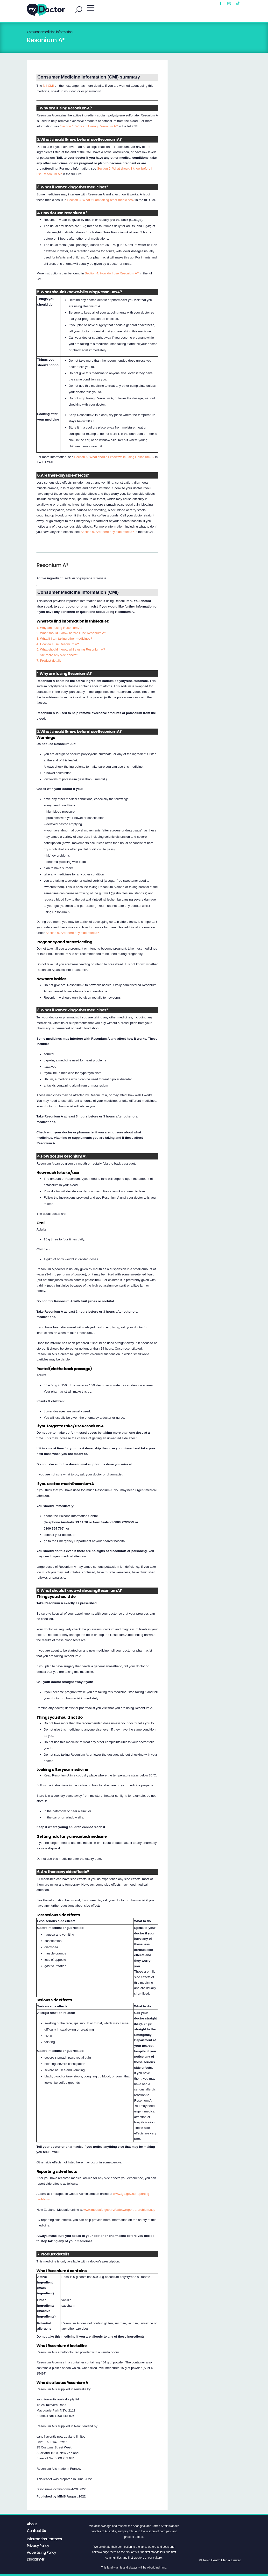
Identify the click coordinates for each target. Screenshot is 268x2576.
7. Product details (48, 660)
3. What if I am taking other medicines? (64, 638)
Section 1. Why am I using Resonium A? (89, 126)
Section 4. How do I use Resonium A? (112, 273)
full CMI (48, 85)
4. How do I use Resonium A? (57, 644)
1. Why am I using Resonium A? (59, 628)
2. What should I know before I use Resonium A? (71, 633)
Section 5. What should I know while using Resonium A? (114, 457)
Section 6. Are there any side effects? (107, 532)
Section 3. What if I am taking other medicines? (100, 200)
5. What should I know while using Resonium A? (70, 649)
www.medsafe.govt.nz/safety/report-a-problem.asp (119, 2209)
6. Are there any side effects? (57, 655)
